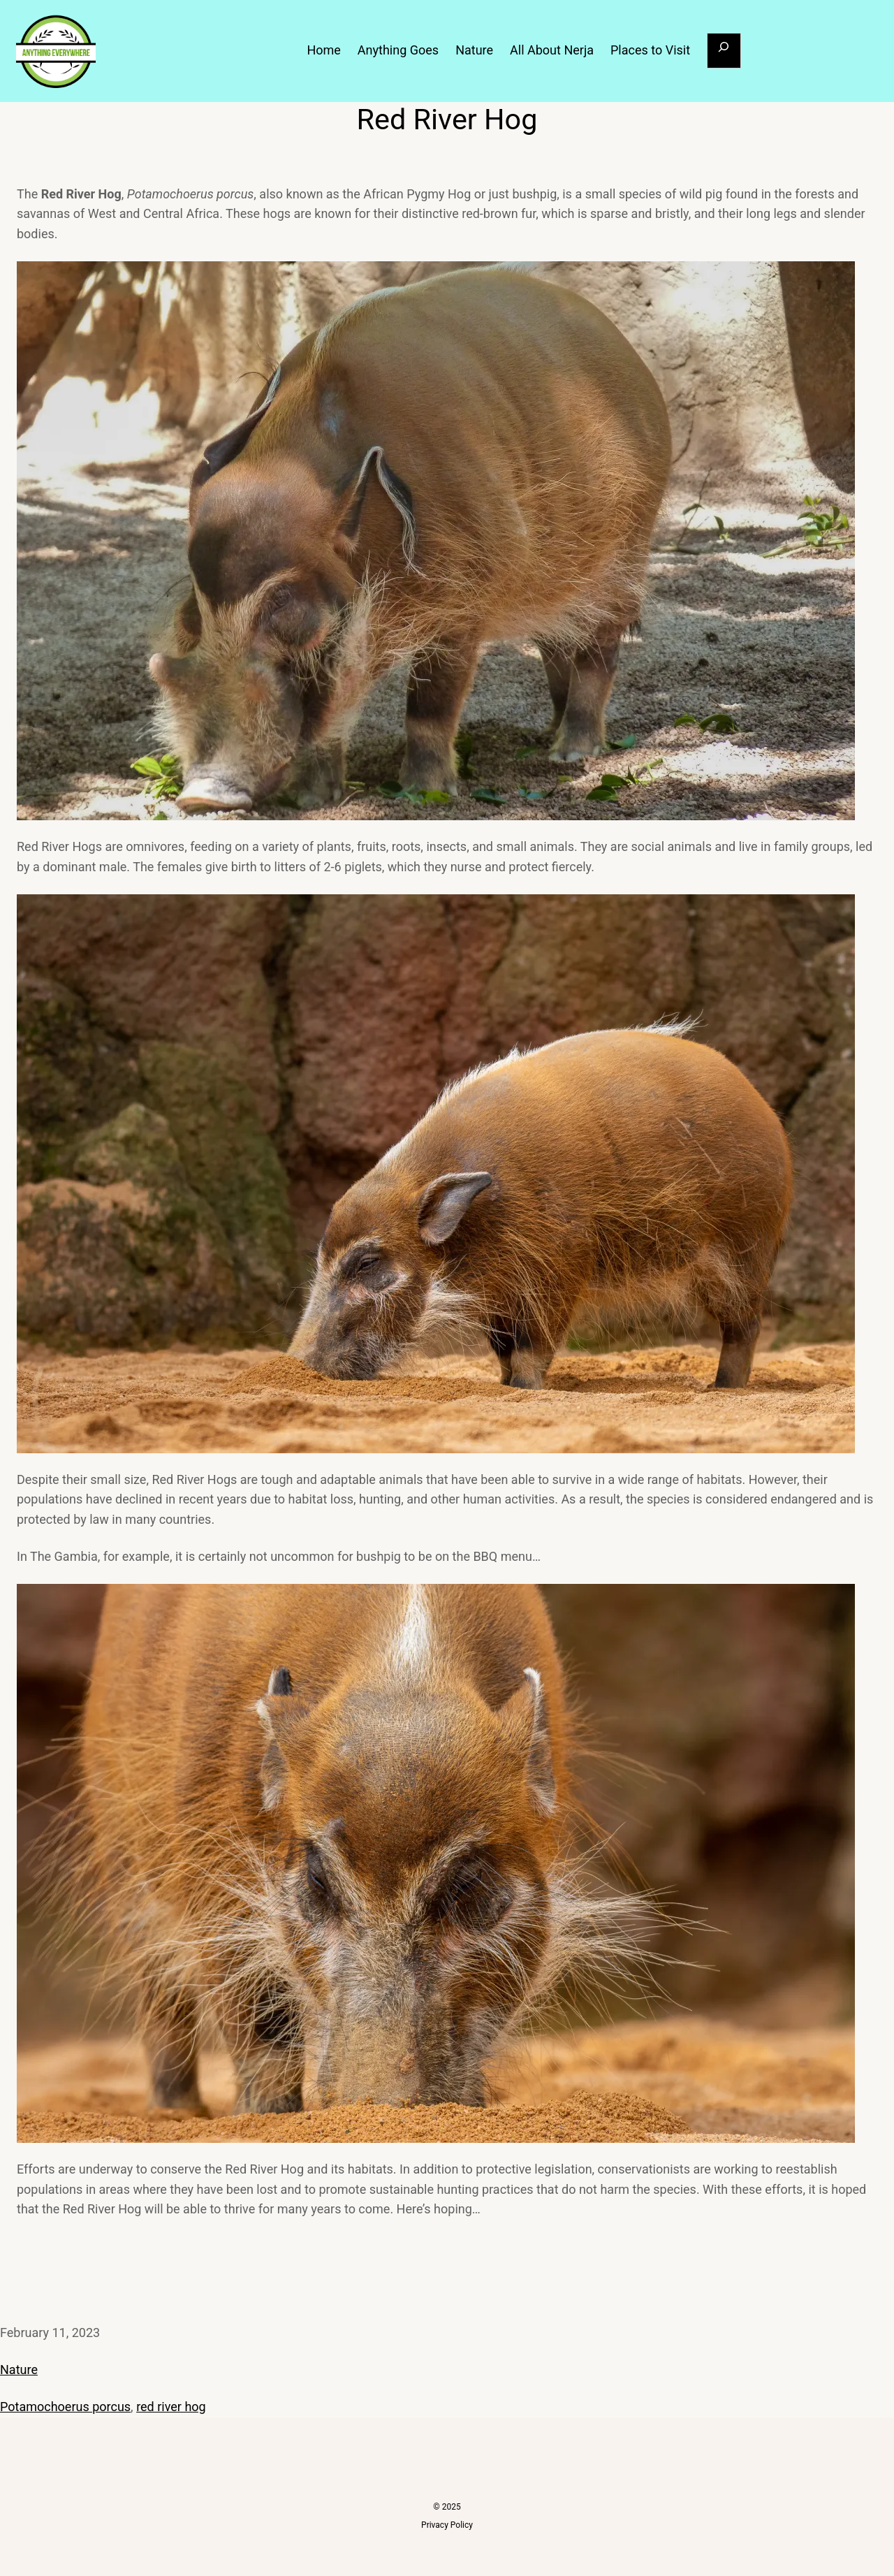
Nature (19, 2369)
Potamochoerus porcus (65, 2406)
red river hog (171, 2406)
